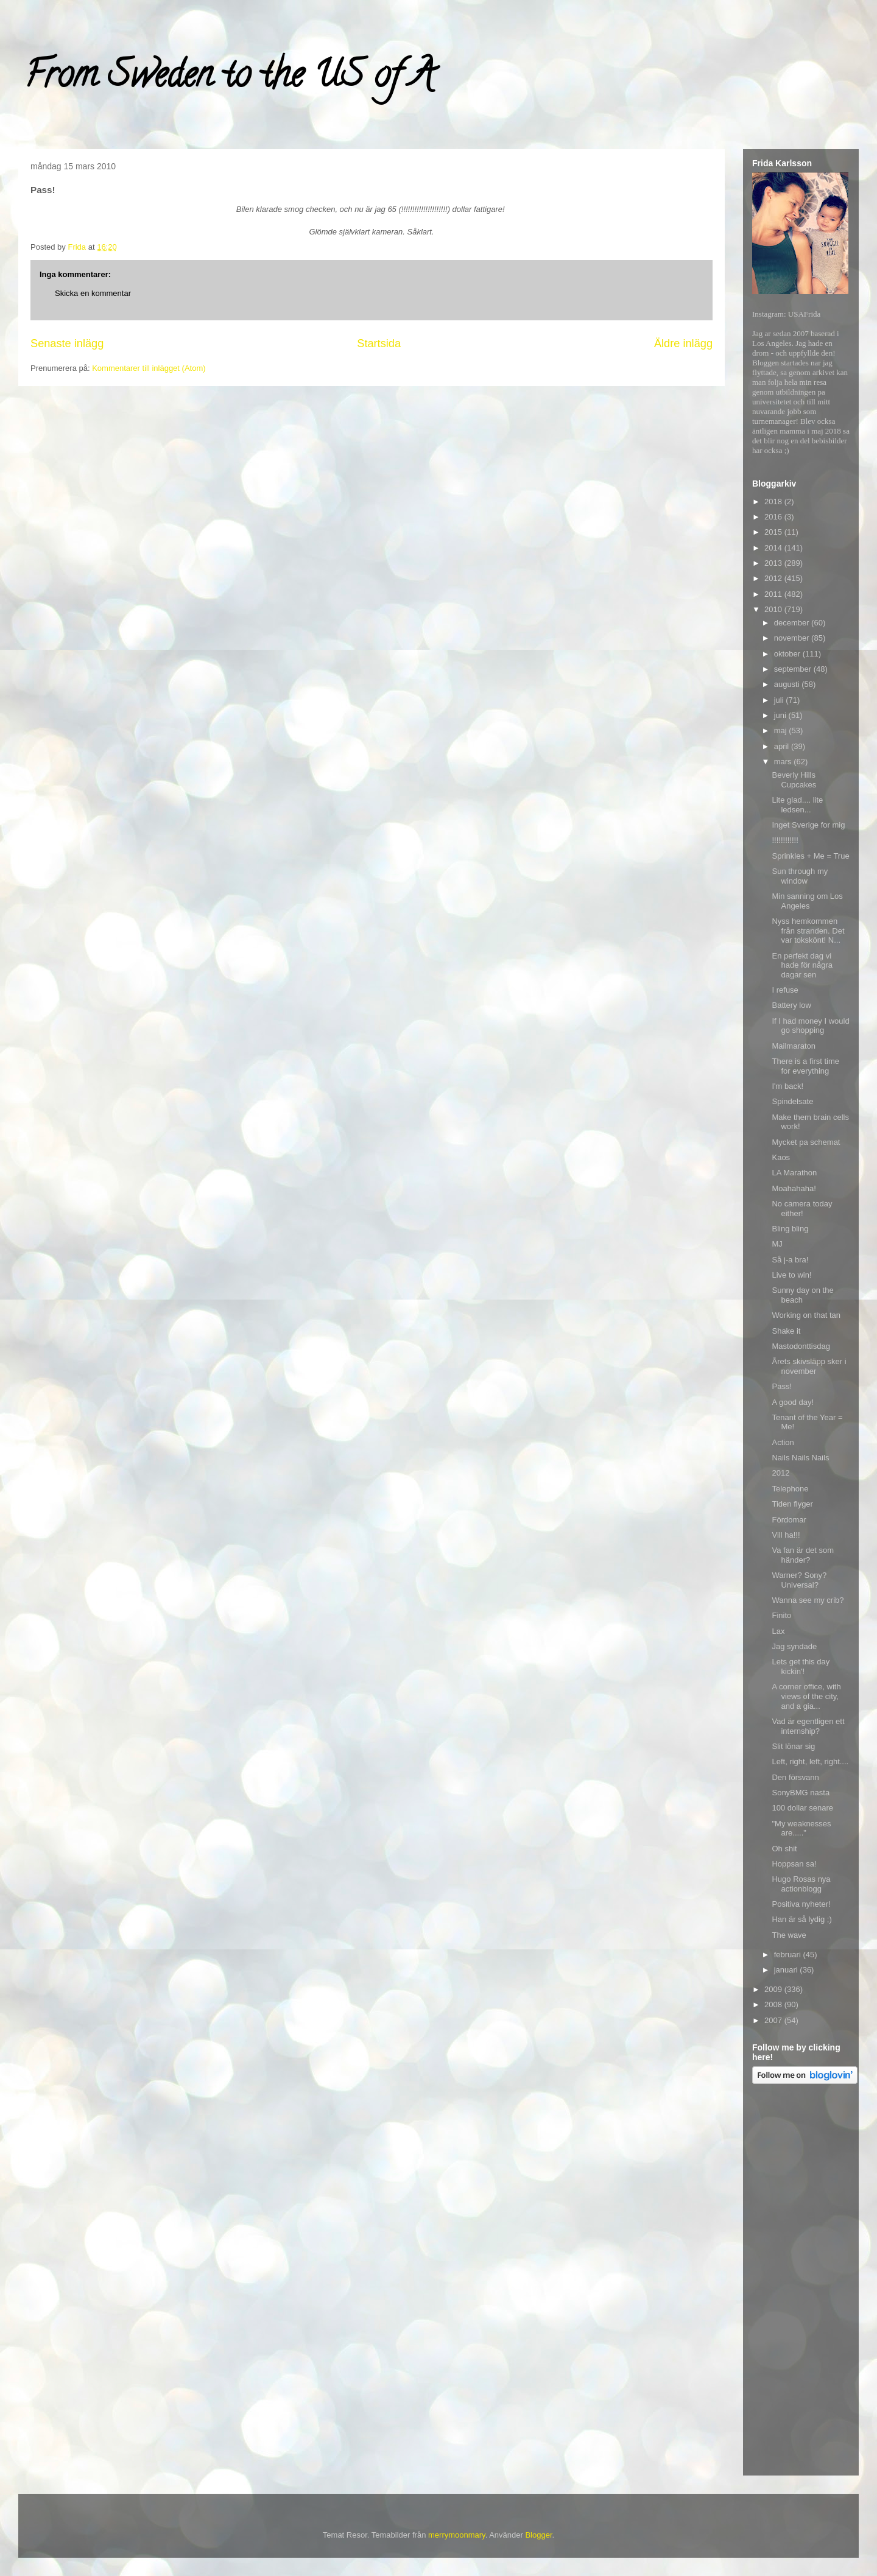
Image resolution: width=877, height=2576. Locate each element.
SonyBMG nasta (800, 1792)
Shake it (786, 1331)
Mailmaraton (793, 1045)
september (794, 669)
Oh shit (784, 1848)
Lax (778, 1631)
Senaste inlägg (67, 343)
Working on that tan (806, 1315)
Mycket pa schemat (806, 1142)
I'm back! (787, 1086)
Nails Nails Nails (800, 1457)
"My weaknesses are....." (801, 1828)
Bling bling (790, 1228)
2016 (774, 516)
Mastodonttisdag (800, 1346)
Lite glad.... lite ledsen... (797, 804)
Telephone (790, 1488)
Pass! (782, 1386)
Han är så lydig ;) (801, 1919)
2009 (774, 1989)
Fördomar (789, 1519)
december (792, 622)
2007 (774, 2020)
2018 (774, 501)
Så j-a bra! (790, 1259)
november (792, 637)
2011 (774, 594)
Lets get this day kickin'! (800, 1666)
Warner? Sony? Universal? (799, 1580)
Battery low (791, 1005)
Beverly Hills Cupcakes (794, 779)
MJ (777, 1243)
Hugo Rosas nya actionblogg (801, 1883)
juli (780, 700)
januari (787, 1969)
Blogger (538, 2534)
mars (784, 761)
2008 (774, 2004)
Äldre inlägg (683, 343)
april (782, 746)
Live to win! (791, 1274)
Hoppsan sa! (794, 1863)
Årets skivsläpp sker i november (809, 1366)
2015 (774, 532)
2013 (774, 563)
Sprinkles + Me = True (810, 855)
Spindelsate (792, 1101)
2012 (774, 578)
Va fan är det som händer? (803, 1555)
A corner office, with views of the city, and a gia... (806, 1696)
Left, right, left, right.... (810, 1761)
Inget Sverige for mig (808, 824)
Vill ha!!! (786, 1535)
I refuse (785, 989)
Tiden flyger (792, 1503)
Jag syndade (794, 1646)
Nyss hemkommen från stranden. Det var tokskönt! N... (808, 931)
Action (783, 1442)
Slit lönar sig (793, 1746)
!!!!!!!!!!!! (785, 840)
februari (788, 1954)
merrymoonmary (456, 2534)
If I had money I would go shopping (810, 1025)
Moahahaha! (793, 1188)
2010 (774, 609)
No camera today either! (802, 1208)
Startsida (379, 343)
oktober (788, 653)
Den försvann (795, 1777)
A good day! (793, 1402)
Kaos (781, 1157)
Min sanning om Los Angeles (807, 901)
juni (781, 715)
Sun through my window (800, 876)
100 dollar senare (802, 1807)
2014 (774, 547)
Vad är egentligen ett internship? (808, 1726)
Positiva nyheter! (801, 1904)
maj (781, 730)
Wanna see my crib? (808, 1600)
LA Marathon (794, 1172)
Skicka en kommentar (93, 293)
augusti (788, 684)
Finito (781, 1615)
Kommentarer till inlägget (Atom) (148, 368)
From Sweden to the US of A (229, 78)
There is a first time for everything (805, 1066)
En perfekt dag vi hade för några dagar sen (802, 965)
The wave (789, 1935)
